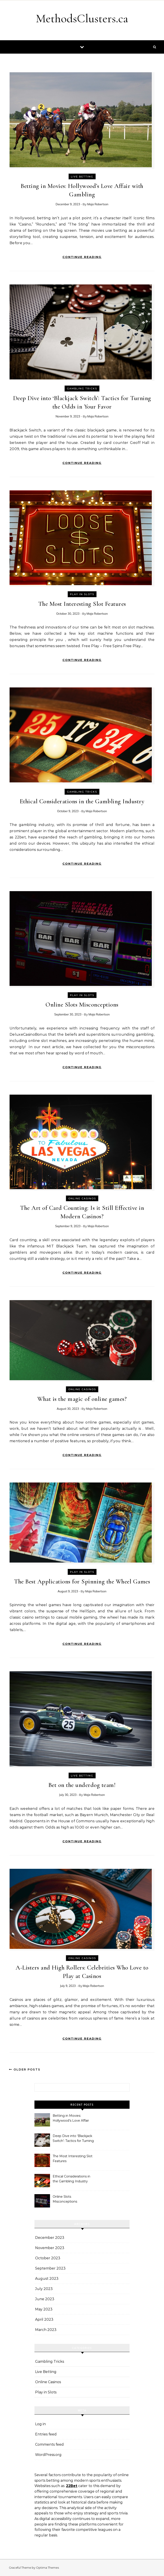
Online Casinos (82, 1198)
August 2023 (46, 2278)
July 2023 (44, 2289)
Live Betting (82, 176)
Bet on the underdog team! (82, 1785)
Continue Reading (82, 257)
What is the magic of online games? (82, 1399)
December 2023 (49, 2238)
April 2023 (44, 2319)
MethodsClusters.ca (82, 18)
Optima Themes (47, 2567)
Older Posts (24, 2069)
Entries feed (46, 2434)
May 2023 (43, 2309)
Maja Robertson (97, 204)
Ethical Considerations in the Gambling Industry (82, 801)
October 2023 (47, 2258)
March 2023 (45, 2330)
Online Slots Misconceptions (82, 1004)
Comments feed (49, 2444)
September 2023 (50, 2268)
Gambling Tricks (82, 388)
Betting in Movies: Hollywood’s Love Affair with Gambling (71, 2118)
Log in (40, 2424)
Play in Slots (82, 594)
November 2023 (49, 2248)
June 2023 (44, 2299)
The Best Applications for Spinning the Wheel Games (82, 1581)
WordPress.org (48, 2455)
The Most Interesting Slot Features (82, 604)
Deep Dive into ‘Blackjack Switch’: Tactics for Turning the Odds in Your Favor (73, 2139)
